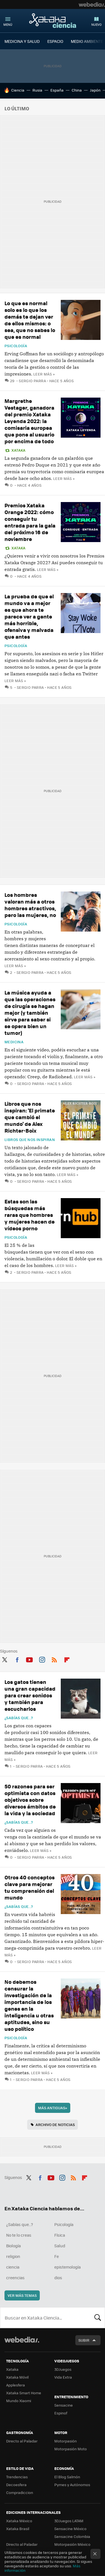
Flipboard (66, 1658)
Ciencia (17, 90)
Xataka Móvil (17, 2377)
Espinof (60, 2413)
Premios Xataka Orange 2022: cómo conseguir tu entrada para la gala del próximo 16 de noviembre (29, 522)
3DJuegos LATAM (68, 2520)
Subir (83, 2340)
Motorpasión (65, 2441)
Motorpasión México (72, 2544)
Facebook (17, 1658)
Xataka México (19, 2520)
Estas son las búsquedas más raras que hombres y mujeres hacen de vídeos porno (29, 1215)
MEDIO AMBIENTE (87, 41)
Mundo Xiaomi (18, 2400)
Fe (56, 2256)
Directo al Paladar (22, 2441)
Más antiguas (52, 2107)
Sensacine (63, 2405)
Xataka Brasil (17, 2528)
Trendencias (17, 2476)
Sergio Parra (32, 380)
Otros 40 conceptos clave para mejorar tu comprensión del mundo (29, 1887)
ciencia (12, 2267)
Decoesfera (16, 2484)
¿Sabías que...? (18, 1718)
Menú (7, 24)
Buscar (98, 2318)
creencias (15, 2277)
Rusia (37, 90)
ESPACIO (55, 41)
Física (59, 2235)
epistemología (67, 2267)
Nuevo (96, 24)
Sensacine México (70, 2528)
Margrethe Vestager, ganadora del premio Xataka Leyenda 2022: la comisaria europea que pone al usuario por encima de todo (29, 421)
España (57, 90)
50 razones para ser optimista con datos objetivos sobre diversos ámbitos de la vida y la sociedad (30, 1799)
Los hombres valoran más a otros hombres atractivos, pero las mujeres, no (30, 905)
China (77, 90)
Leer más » (44, 374)
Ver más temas (22, 2295)
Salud (59, 2245)
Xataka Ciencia (52, 20)
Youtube (29, 1658)
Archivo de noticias (55, 2124)
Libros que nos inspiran (29, 1139)
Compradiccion (19, 2492)
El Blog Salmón (67, 2476)
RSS (54, 1658)
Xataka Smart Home (23, 2392)
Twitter (4, 1658)
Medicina (14, 1042)
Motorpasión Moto (70, 2448)
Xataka (18, 450)
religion (13, 2256)
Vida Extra (63, 2377)
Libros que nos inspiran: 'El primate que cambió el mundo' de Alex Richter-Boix (29, 1117)
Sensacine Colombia (72, 2536)
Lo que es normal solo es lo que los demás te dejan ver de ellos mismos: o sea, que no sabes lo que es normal (29, 319)
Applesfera (15, 2385)
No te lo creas (18, 2235)
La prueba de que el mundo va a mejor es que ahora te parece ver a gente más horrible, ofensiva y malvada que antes (29, 616)
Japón (95, 90)
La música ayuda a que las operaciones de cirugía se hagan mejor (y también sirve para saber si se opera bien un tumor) (29, 1013)
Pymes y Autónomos (72, 2484)
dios (58, 2277)
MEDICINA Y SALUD (22, 41)
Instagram (42, 1658)
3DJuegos (62, 2369)
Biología (13, 2245)
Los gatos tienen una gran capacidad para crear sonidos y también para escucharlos (29, 1695)
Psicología (15, 346)
